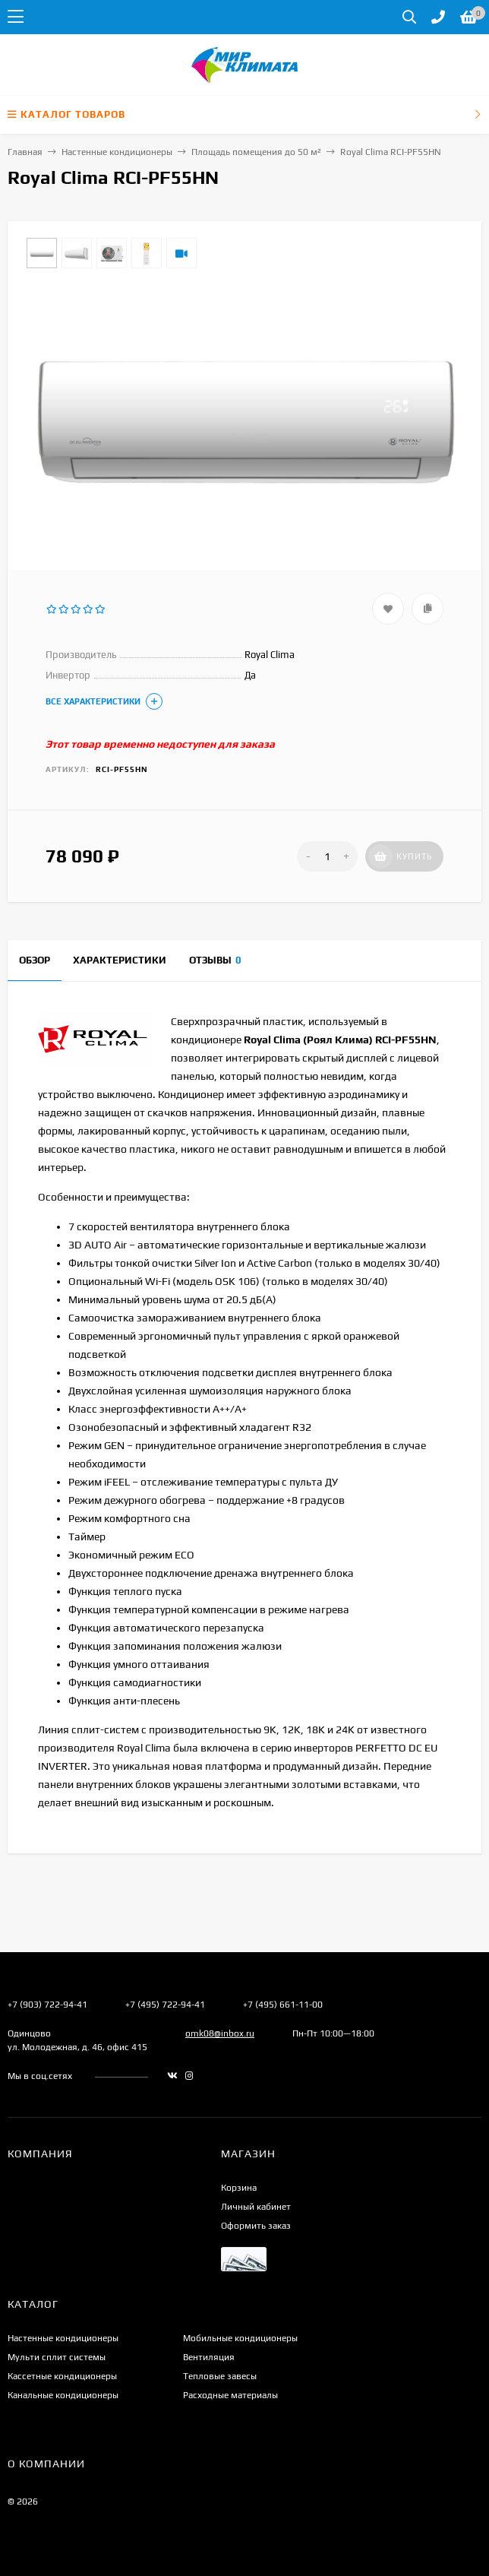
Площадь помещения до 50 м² (256, 152)
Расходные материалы (230, 2395)
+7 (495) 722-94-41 (165, 2004)
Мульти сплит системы (57, 2357)
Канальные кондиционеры (63, 2395)
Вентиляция (209, 2357)
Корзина (239, 2187)
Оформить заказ (256, 2225)
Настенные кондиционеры (117, 152)
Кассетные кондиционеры (62, 2376)
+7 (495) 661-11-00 (283, 2004)
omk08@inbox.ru (219, 2033)
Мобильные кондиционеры (240, 2338)
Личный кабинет (256, 2206)
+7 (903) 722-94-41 (47, 2004)
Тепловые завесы (220, 2376)
